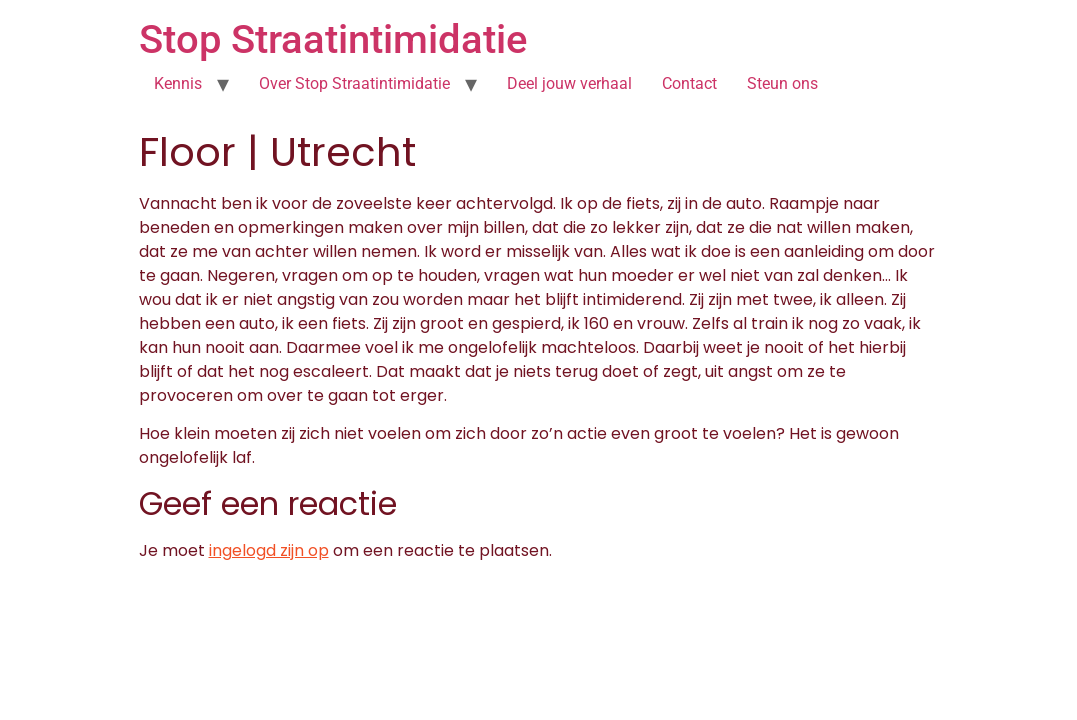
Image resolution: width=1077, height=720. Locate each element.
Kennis (178, 83)
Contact (689, 83)
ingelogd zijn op (269, 550)
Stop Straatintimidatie (333, 39)
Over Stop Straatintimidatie (354, 83)
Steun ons (782, 83)
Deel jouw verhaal (569, 83)
